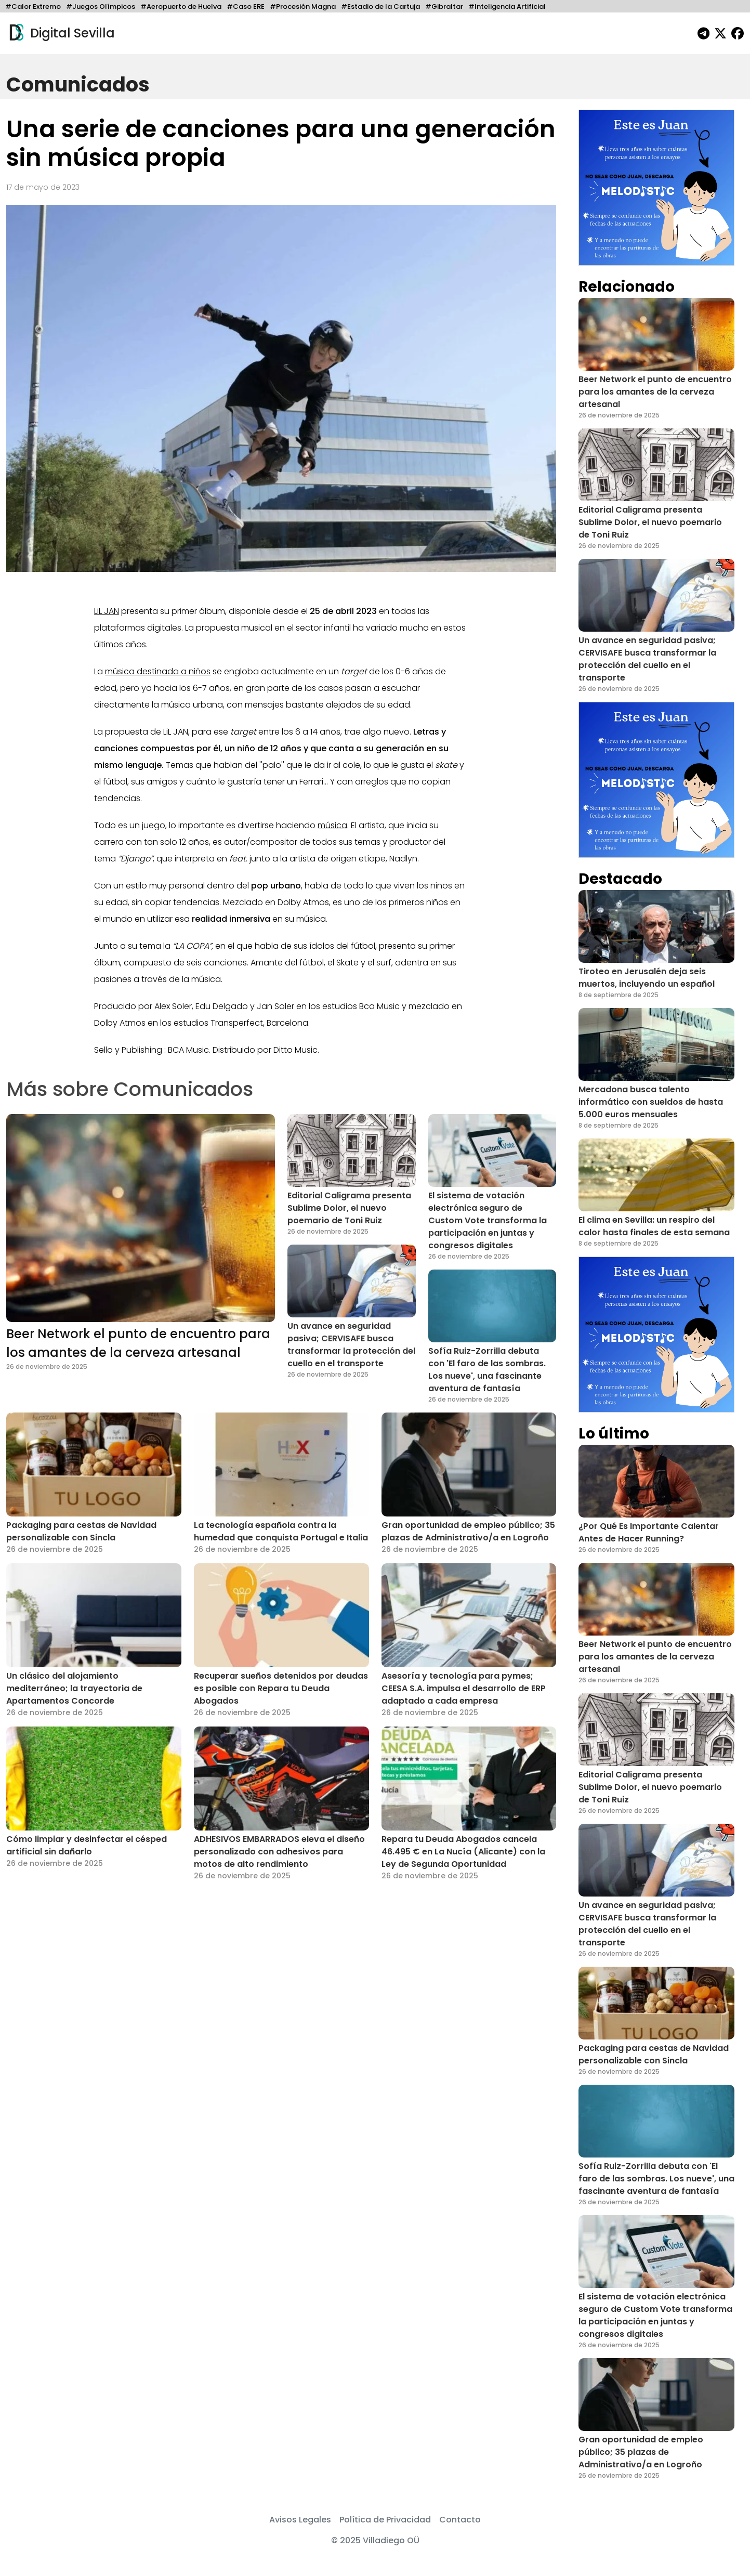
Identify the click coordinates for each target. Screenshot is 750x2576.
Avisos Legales (300, 2520)
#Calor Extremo (33, 6)
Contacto (460, 2520)
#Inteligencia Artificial (507, 6)
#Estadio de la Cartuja (380, 6)
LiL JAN (106, 611)
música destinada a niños (157, 671)
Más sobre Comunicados (129, 1089)
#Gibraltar (444, 6)
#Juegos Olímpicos (100, 6)
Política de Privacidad (385, 2520)
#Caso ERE (246, 6)
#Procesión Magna (303, 6)
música (332, 825)
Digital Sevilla (60, 33)
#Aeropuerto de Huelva (180, 6)
